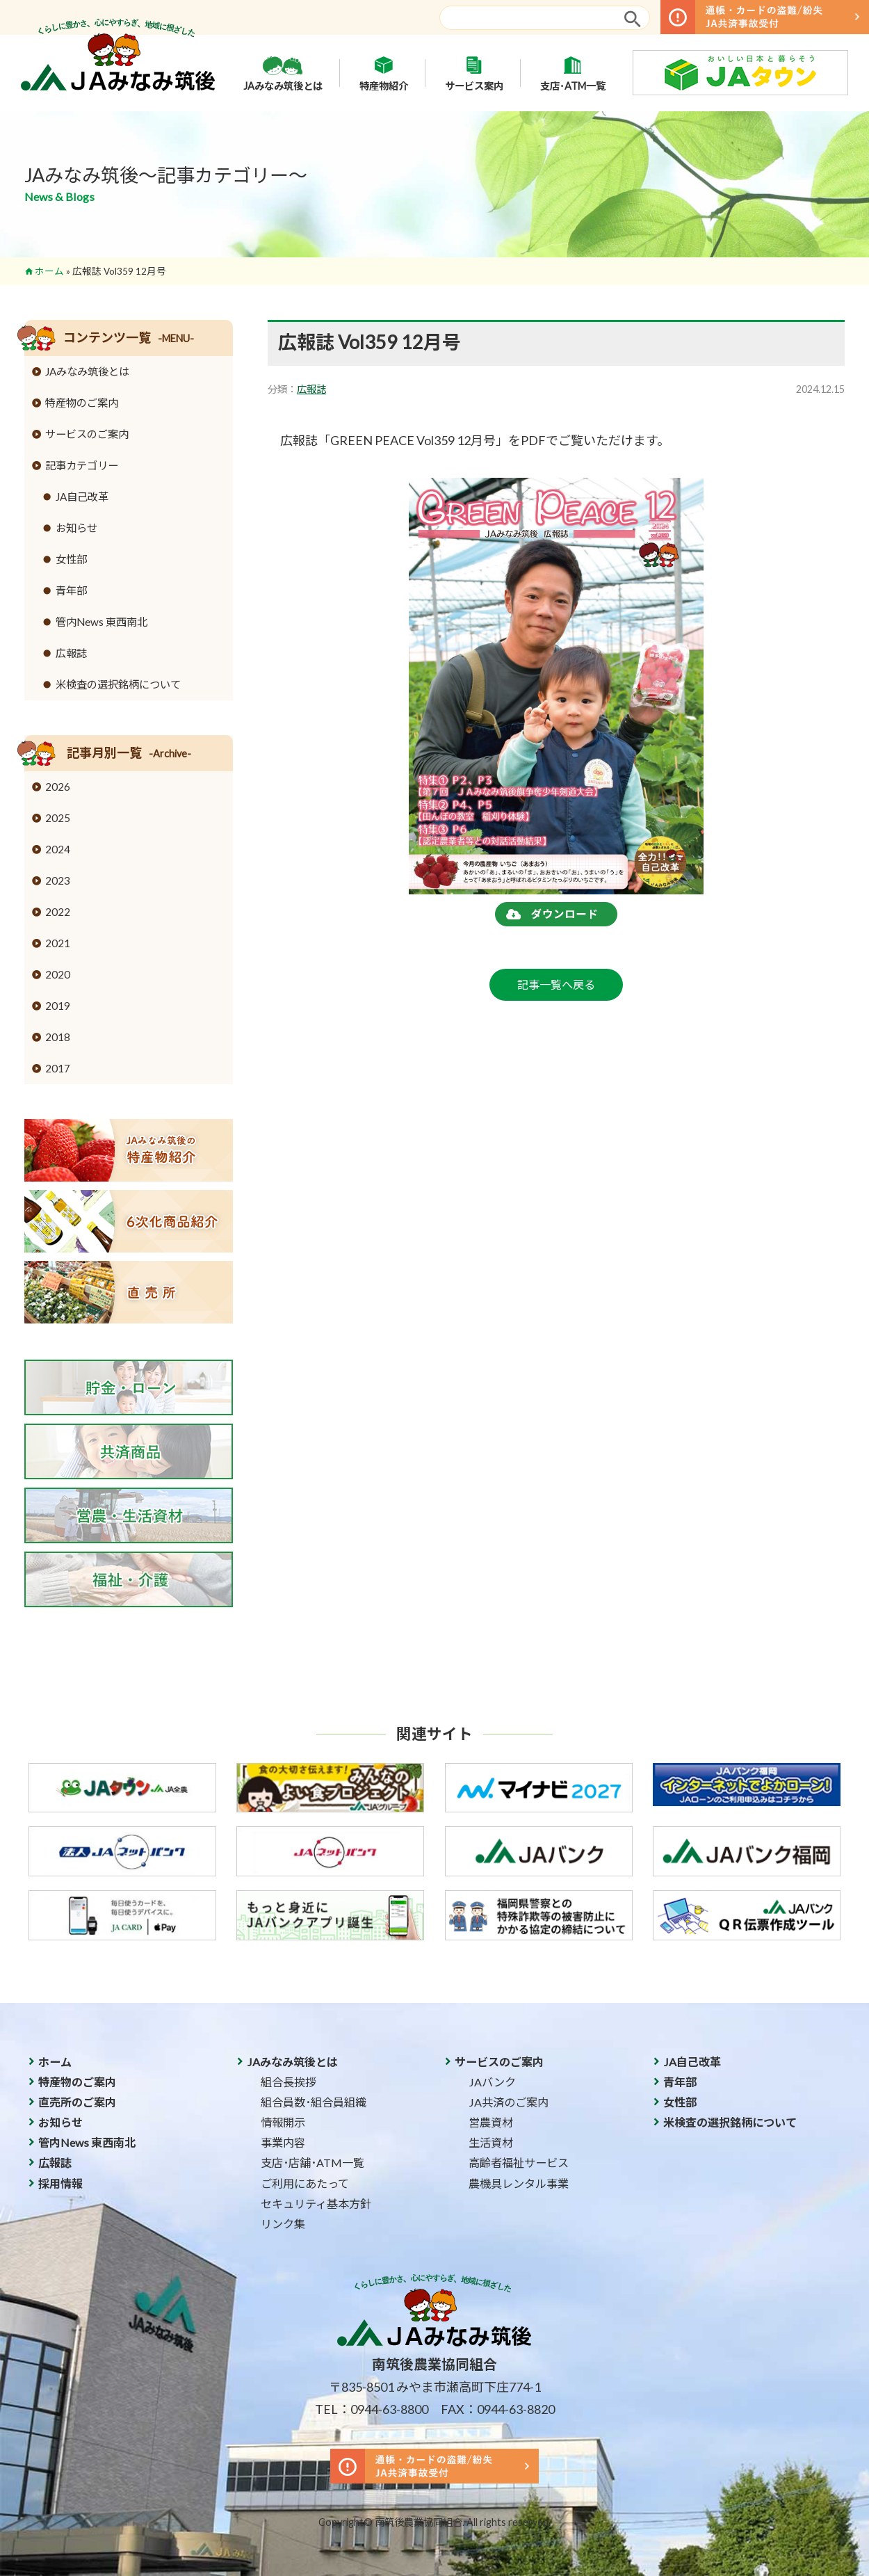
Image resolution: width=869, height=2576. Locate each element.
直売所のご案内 (77, 2102)
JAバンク (492, 2081)
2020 (57, 974)
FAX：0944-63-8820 (498, 2409)
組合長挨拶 (288, 2081)
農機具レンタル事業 (519, 2183)
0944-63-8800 (389, 2409)
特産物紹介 (383, 73)
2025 (57, 818)
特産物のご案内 (81, 402)
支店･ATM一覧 (573, 73)
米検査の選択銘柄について (118, 684)
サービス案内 (474, 73)
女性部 (71, 559)
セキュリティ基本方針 (316, 2203)
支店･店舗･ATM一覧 (312, 2162)
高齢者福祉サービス (519, 2162)
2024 (57, 849)
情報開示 (283, 2122)
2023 (57, 880)
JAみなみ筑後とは (283, 73)
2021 (57, 943)
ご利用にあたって (305, 2183)
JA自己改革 (82, 496)
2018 (57, 1037)
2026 (57, 786)
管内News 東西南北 (101, 621)
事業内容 (283, 2142)
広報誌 (311, 389)
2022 (57, 911)
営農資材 (491, 2122)
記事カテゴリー (81, 465)
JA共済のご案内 (509, 2102)
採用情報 (60, 2183)
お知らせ (76, 528)
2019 (57, 1005)
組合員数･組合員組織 (313, 2102)
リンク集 (283, 2223)
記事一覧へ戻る (556, 984)
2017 (57, 1068)
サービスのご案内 (87, 434)
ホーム (49, 271)
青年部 (71, 590)
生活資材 (491, 2142)
